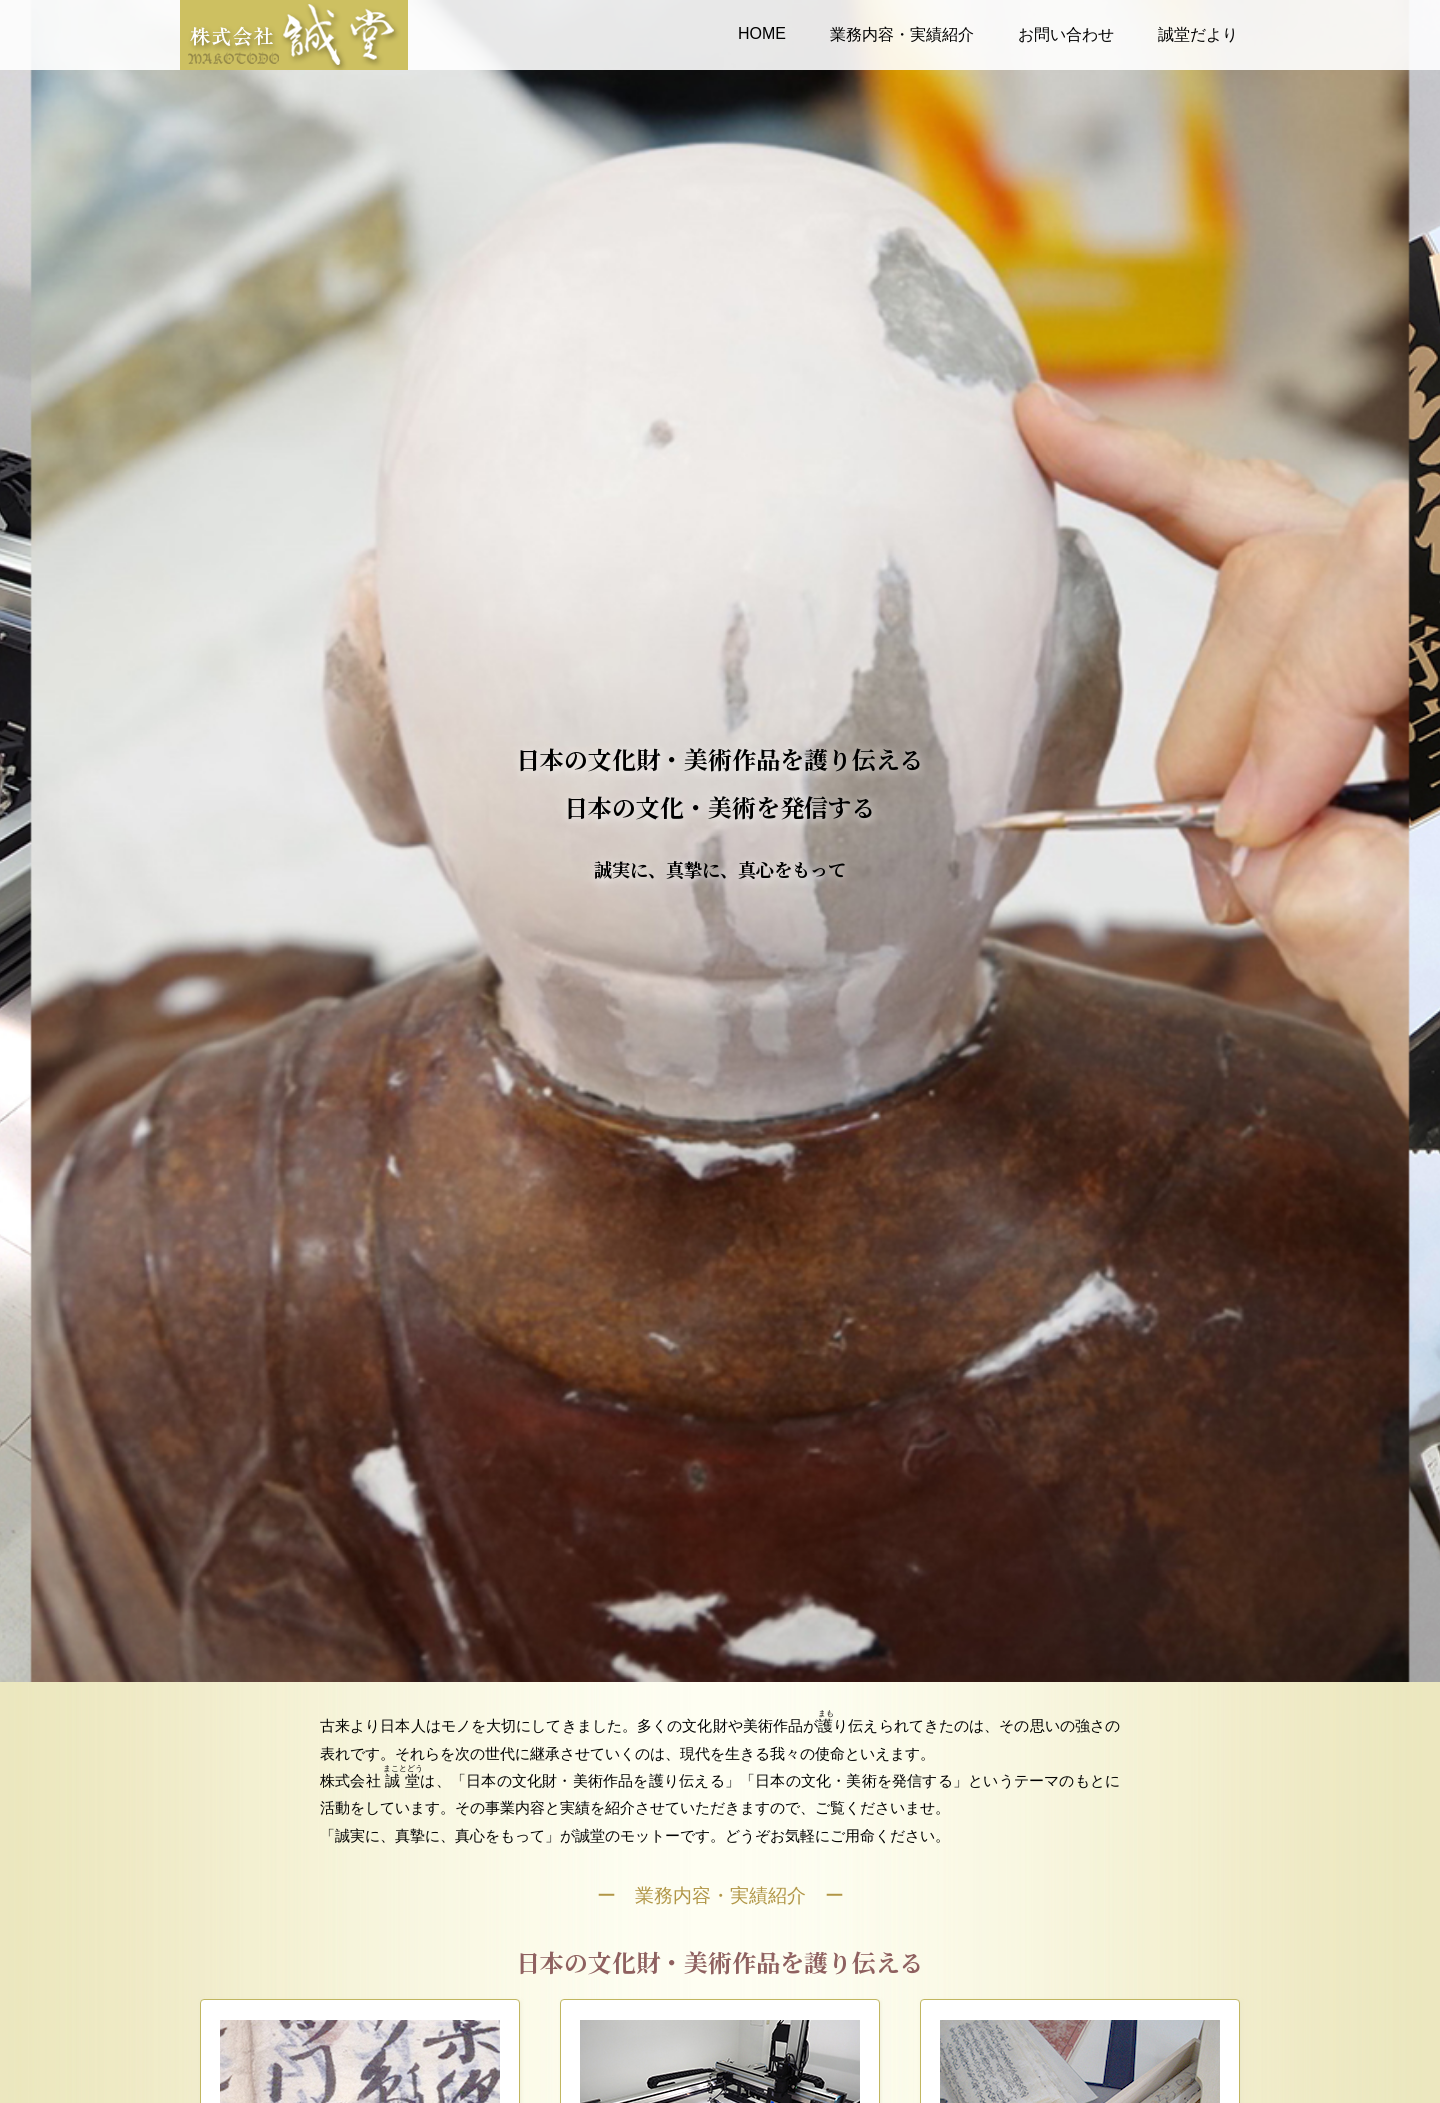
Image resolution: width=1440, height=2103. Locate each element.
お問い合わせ (1066, 34)
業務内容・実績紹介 (902, 34)
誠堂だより (1198, 34)
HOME (762, 33)
